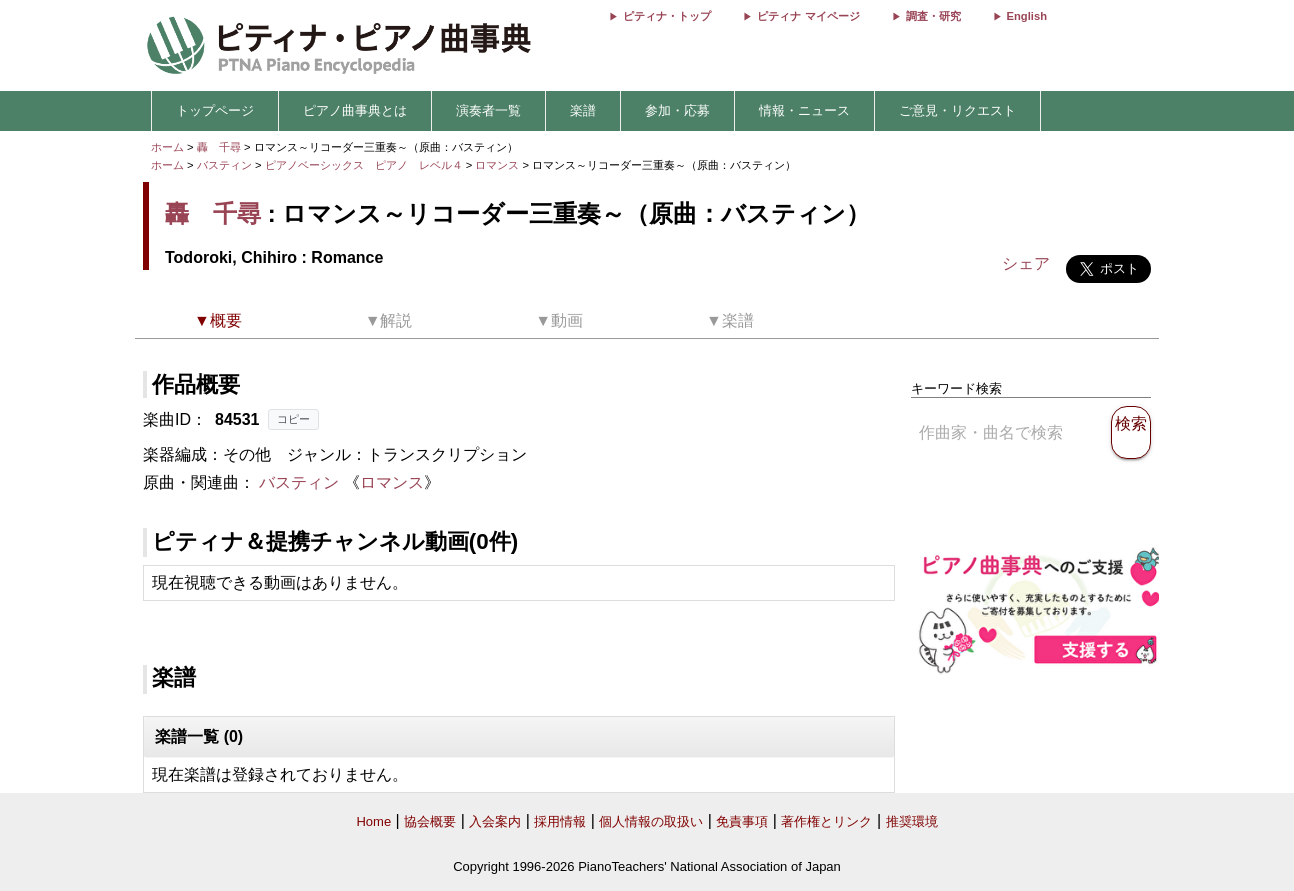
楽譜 (583, 110)
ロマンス (498, 165)
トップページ (215, 110)
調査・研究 (933, 16)
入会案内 (495, 821)
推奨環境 (912, 821)
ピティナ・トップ (667, 16)
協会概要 (430, 821)
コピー (293, 419)
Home (373, 821)
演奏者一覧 (488, 110)
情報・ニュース (804, 110)
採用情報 (560, 821)
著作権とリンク (826, 821)
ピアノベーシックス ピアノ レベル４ (365, 165)
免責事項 (742, 821)
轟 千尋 (219, 147)
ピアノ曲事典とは (355, 110)
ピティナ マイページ (808, 16)
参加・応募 (677, 110)
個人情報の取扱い (651, 821)
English (1027, 16)
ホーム (167, 147)
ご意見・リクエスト (957, 110)
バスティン (224, 165)
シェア (1026, 263)
